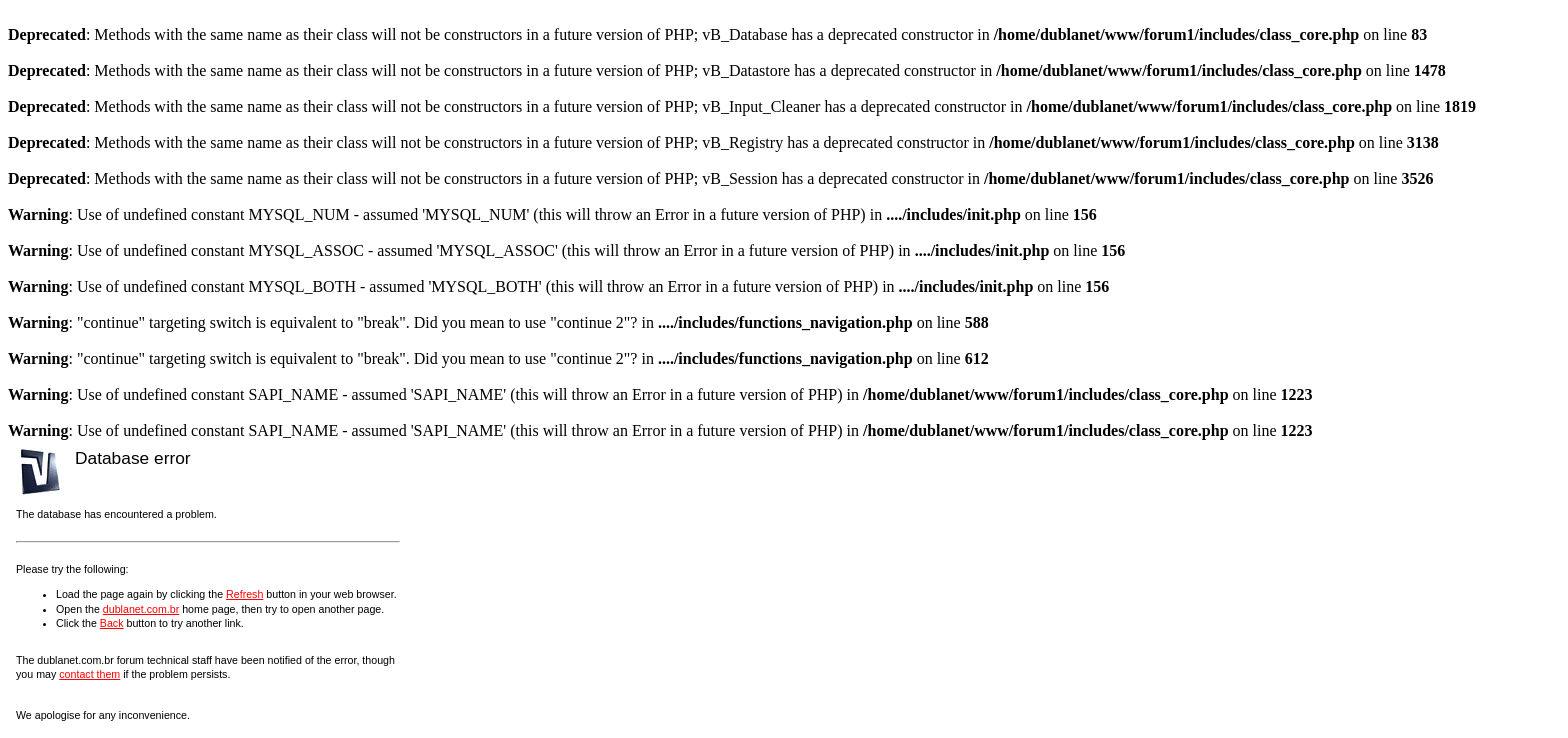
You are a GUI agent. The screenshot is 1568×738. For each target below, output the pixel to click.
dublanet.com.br (141, 609)
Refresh (244, 594)
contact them (89, 674)
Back (112, 623)
